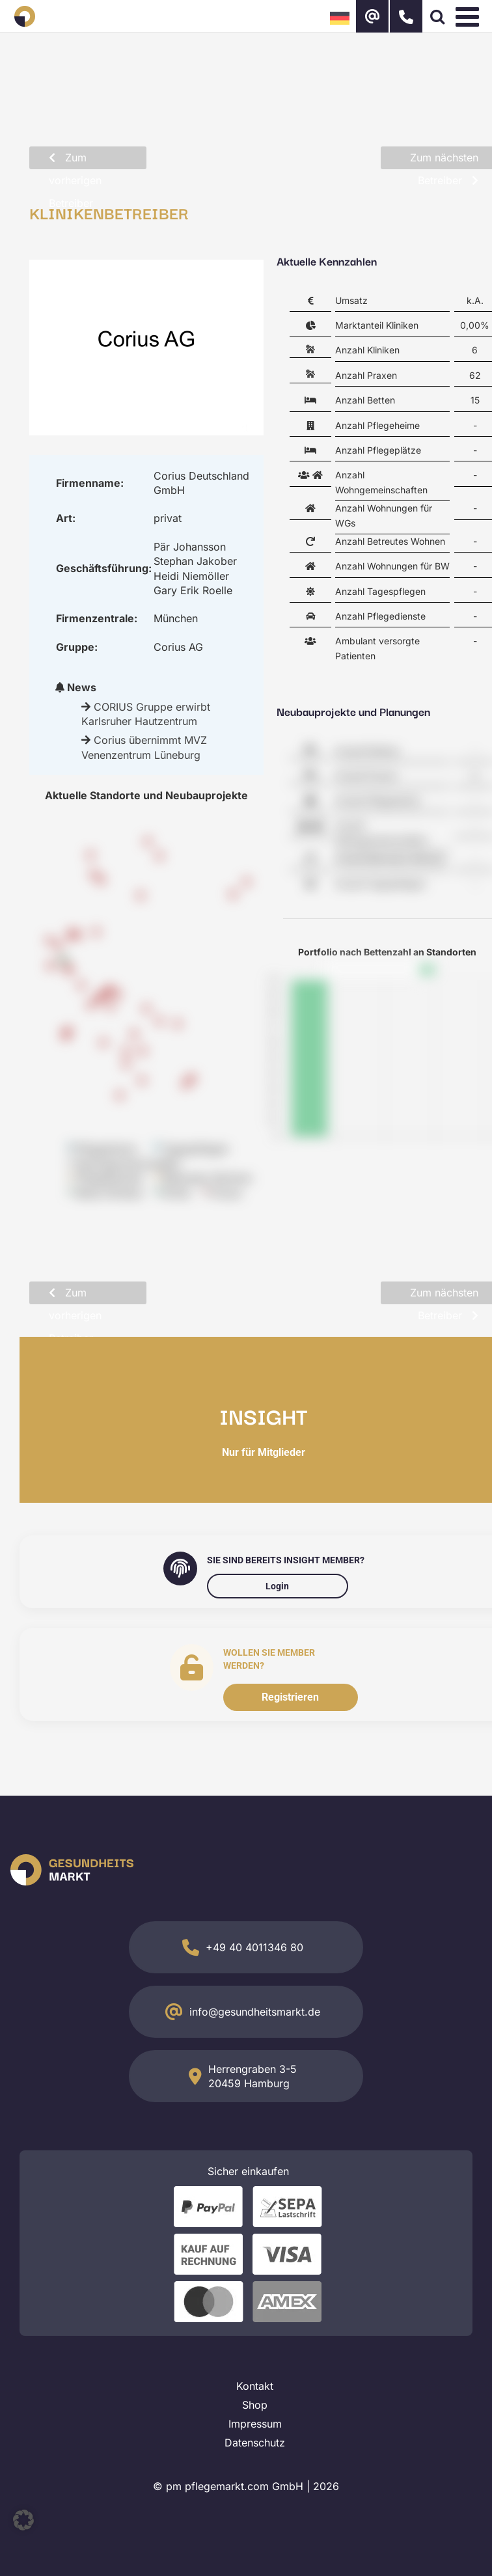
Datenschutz (255, 2442)
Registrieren (290, 1697)
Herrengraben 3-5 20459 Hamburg (252, 2076)
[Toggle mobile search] (437, 16)
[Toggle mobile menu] (469, 16)
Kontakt (254, 2385)
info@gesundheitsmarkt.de (254, 2011)
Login (277, 1586)
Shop (254, 2404)
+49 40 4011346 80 (254, 1947)
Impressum (255, 2423)
